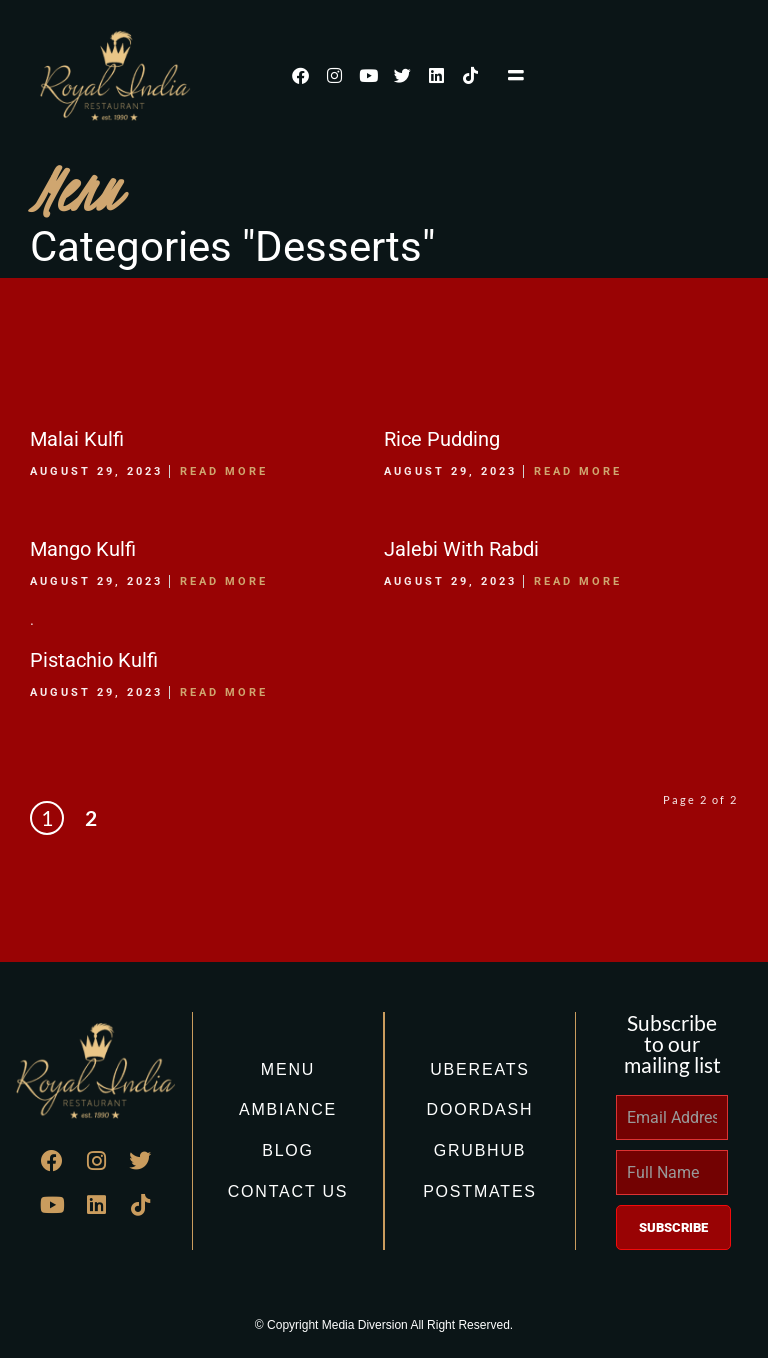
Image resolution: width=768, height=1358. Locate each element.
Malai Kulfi (77, 439)
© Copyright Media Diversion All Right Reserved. (384, 1325)
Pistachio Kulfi (94, 660)
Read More (224, 471)
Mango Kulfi (83, 549)
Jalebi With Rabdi (461, 549)
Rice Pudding (442, 439)
